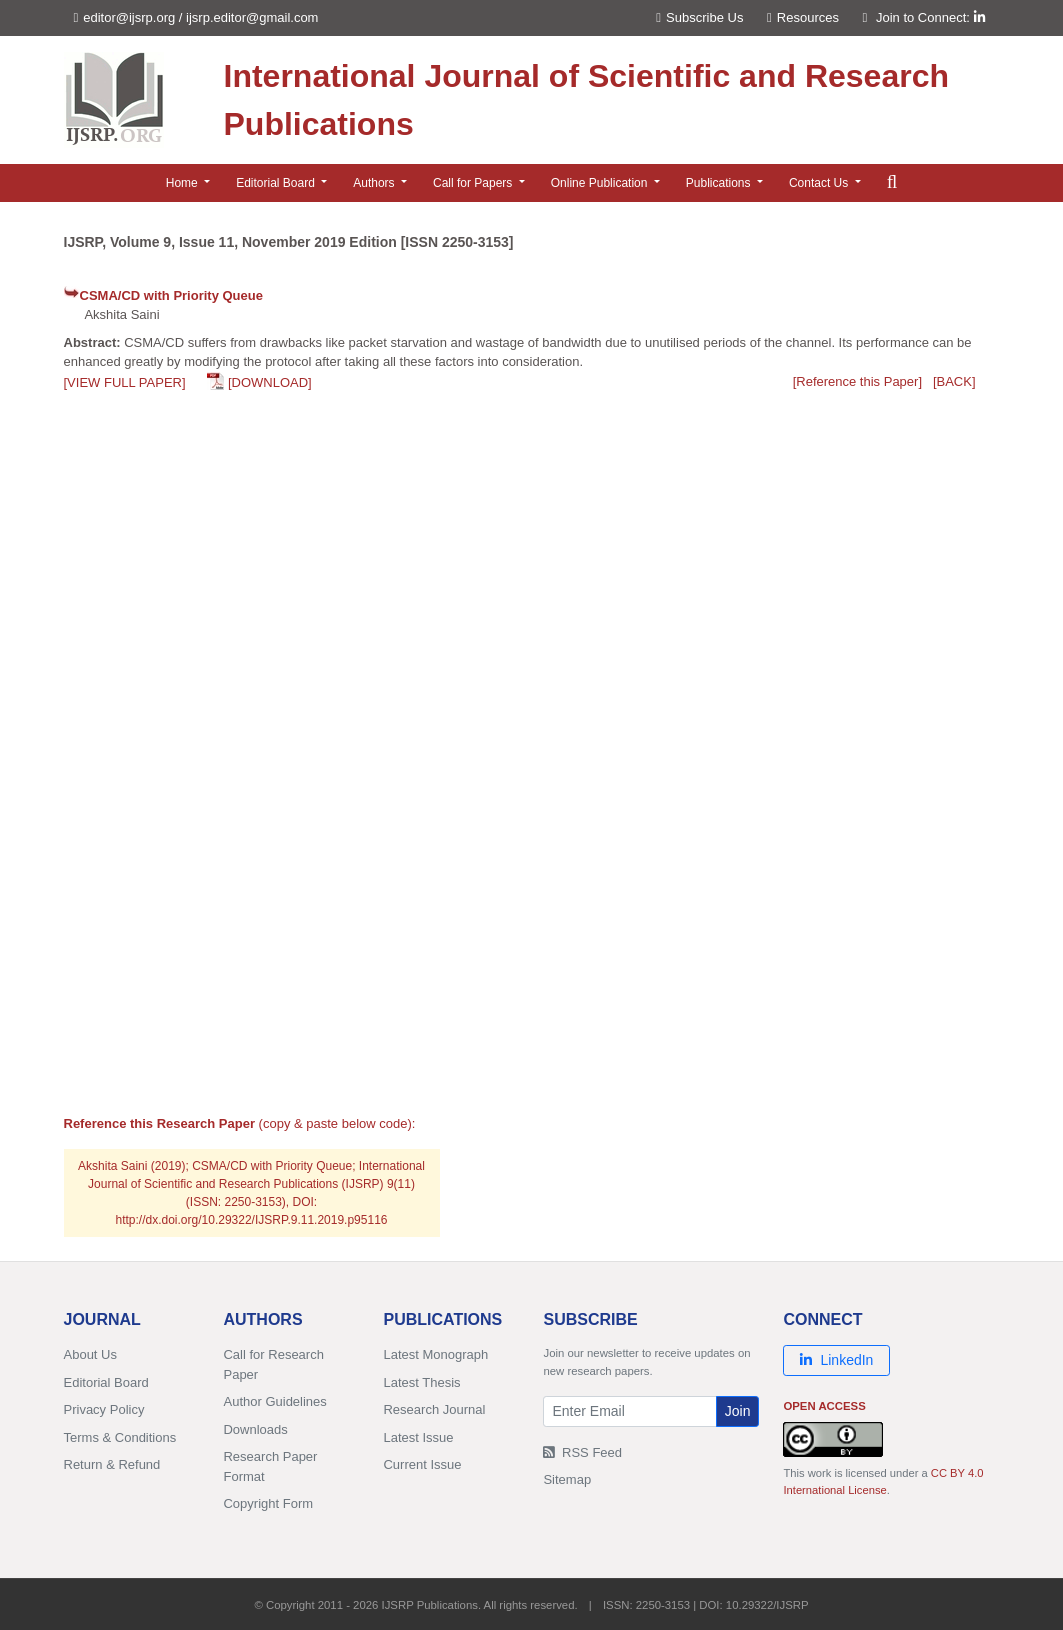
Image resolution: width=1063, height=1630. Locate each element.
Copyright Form (268, 1503)
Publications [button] (720, 183)
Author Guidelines (274, 1401)
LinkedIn (836, 1360)
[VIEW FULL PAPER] (125, 382)
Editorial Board (106, 1382)
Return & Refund (112, 1464)
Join (738, 1411)
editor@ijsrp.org (129, 17)
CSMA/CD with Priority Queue (171, 295)
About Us (90, 1354)
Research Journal (434, 1409)
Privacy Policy (104, 1409)
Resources (803, 17)
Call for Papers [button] (474, 183)
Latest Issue (418, 1437)
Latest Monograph (435, 1354)
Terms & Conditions (120, 1437)
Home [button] (183, 183)
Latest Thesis (421, 1382)
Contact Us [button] (820, 183)
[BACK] (954, 381)
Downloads (255, 1429)
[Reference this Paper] (857, 381)
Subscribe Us (699, 17)
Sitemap (567, 1479)
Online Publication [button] (601, 183)
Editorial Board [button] (277, 183)
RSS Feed (582, 1452)
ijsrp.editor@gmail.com (252, 17)
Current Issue (422, 1464)
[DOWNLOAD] (270, 382)
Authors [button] (375, 183)
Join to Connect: (930, 17)
